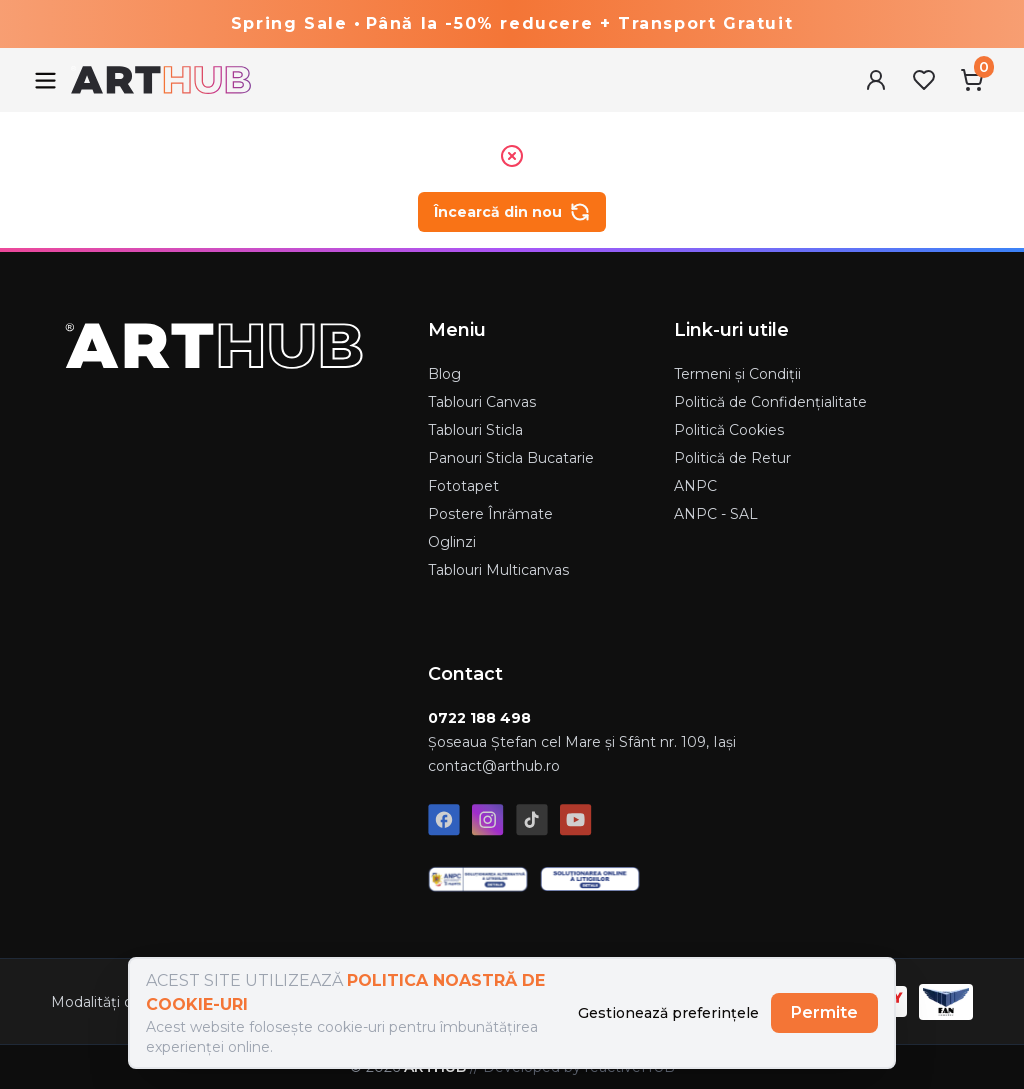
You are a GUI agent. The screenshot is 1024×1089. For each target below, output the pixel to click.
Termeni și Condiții (737, 374)
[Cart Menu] (972, 80)
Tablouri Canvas (482, 402)
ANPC (695, 486)
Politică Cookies (729, 430)
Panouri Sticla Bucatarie (511, 458)
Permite (824, 1012)
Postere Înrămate (490, 514)
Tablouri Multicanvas (498, 570)
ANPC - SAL (716, 514)
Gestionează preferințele (668, 1013)
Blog (444, 374)
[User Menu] (876, 80)
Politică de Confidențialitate (770, 402)
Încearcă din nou (512, 212)
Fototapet (463, 486)
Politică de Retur (732, 458)
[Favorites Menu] (924, 80)
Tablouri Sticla (475, 430)
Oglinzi (452, 542)
